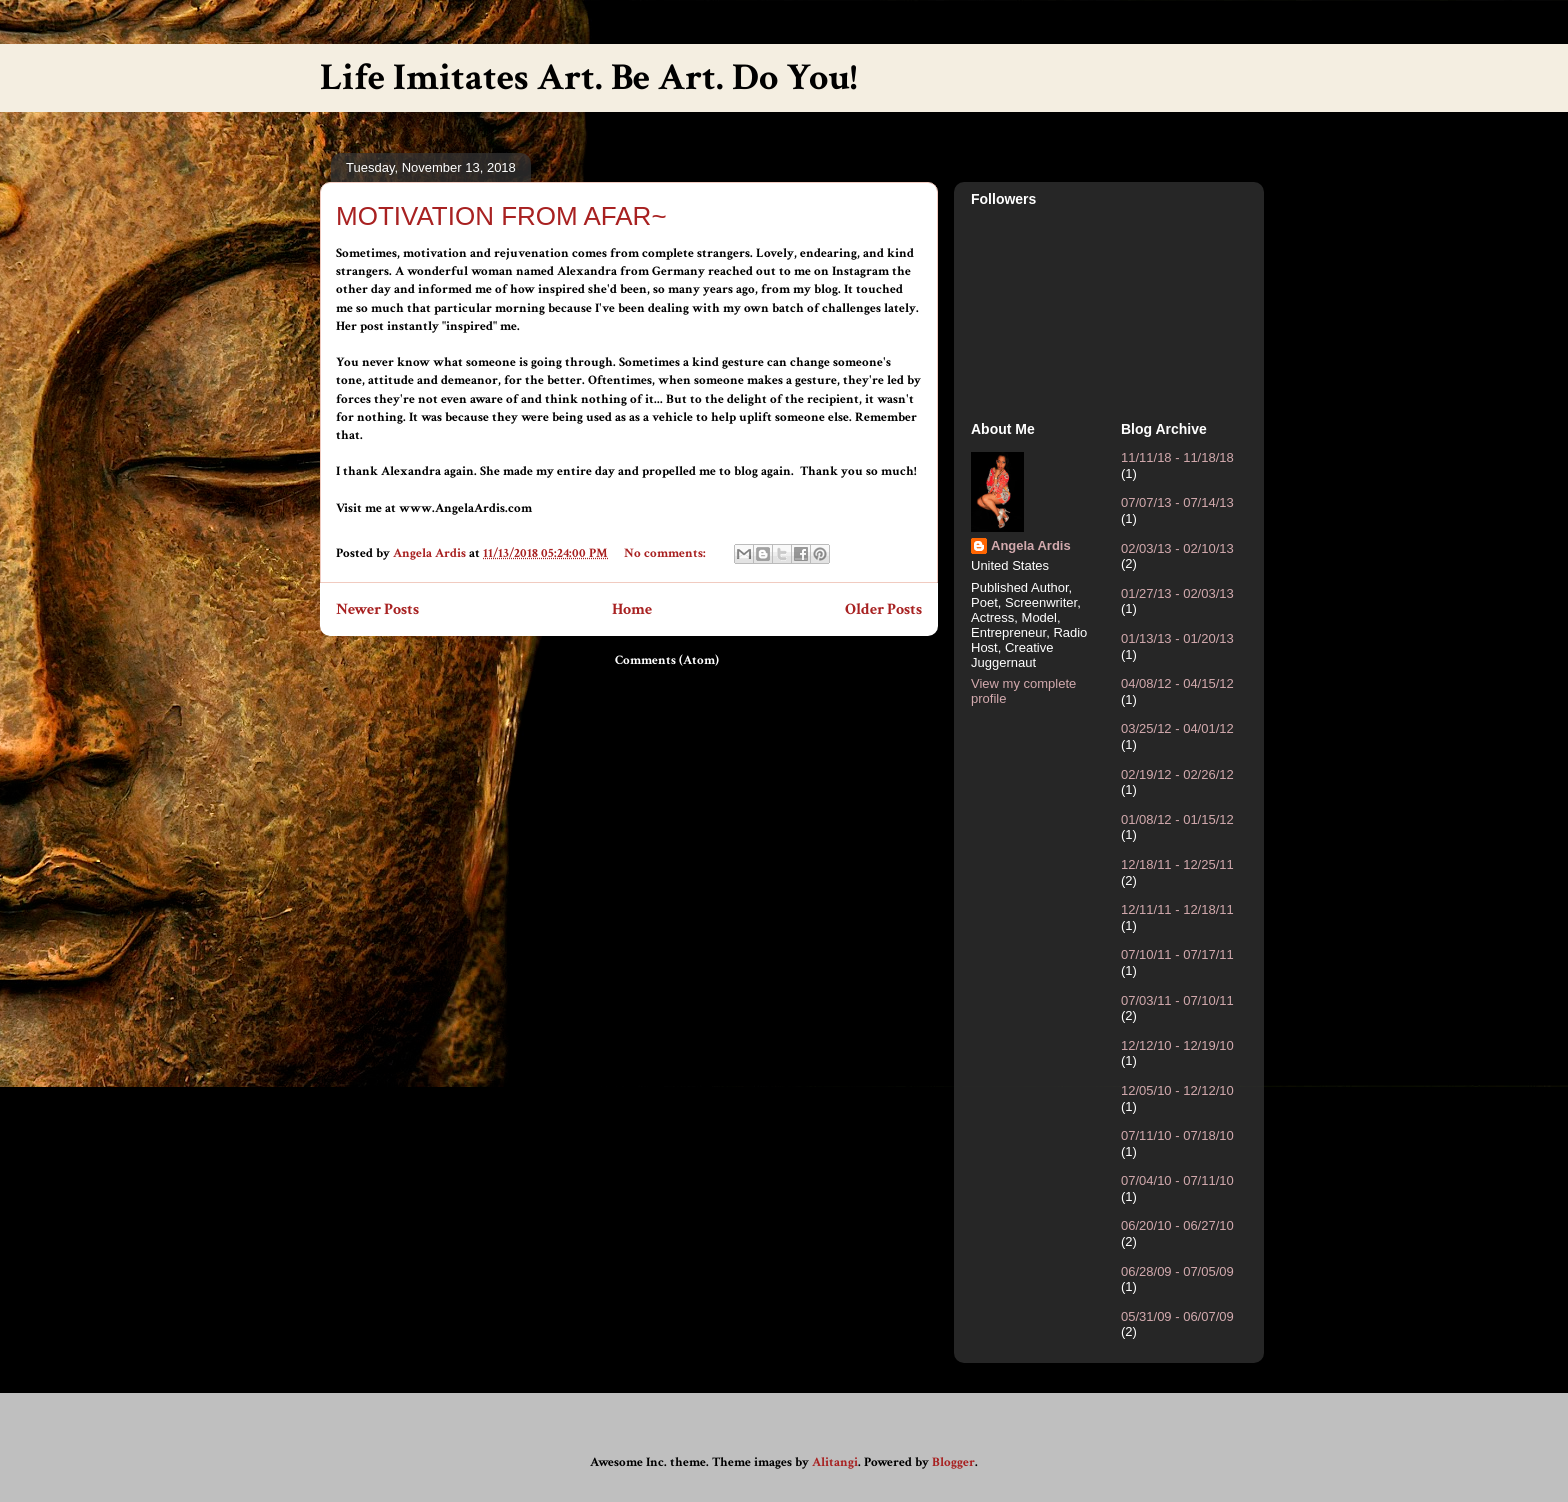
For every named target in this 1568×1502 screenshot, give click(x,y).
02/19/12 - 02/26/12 (1177, 774)
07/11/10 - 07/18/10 (1177, 1135)
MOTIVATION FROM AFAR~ (501, 216)
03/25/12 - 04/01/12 (1177, 728)
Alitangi (835, 1462)
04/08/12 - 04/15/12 (1177, 683)
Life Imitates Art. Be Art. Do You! (588, 77)
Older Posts (883, 609)
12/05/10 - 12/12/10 (1177, 1090)
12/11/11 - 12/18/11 (1177, 909)
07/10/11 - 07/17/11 (1177, 954)
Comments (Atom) (667, 660)
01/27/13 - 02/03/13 (1177, 593)
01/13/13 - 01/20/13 (1177, 638)
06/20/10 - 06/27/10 (1177, 1225)
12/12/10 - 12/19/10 (1177, 1045)
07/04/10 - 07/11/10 (1177, 1180)
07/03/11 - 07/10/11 (1177, 1000)
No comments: (666, 553)
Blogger (953, 1462)
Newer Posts (377, 609)
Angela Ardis (1031, 545)
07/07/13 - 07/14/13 (1177, 502)
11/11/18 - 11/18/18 (1177, 457)
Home (632, 609)
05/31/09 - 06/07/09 (1177, 1316)
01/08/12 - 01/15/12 (1177, 819)
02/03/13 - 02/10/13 (1177, 548)
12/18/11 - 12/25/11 (1177, 864)
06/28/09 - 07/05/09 (1177, 1271)
